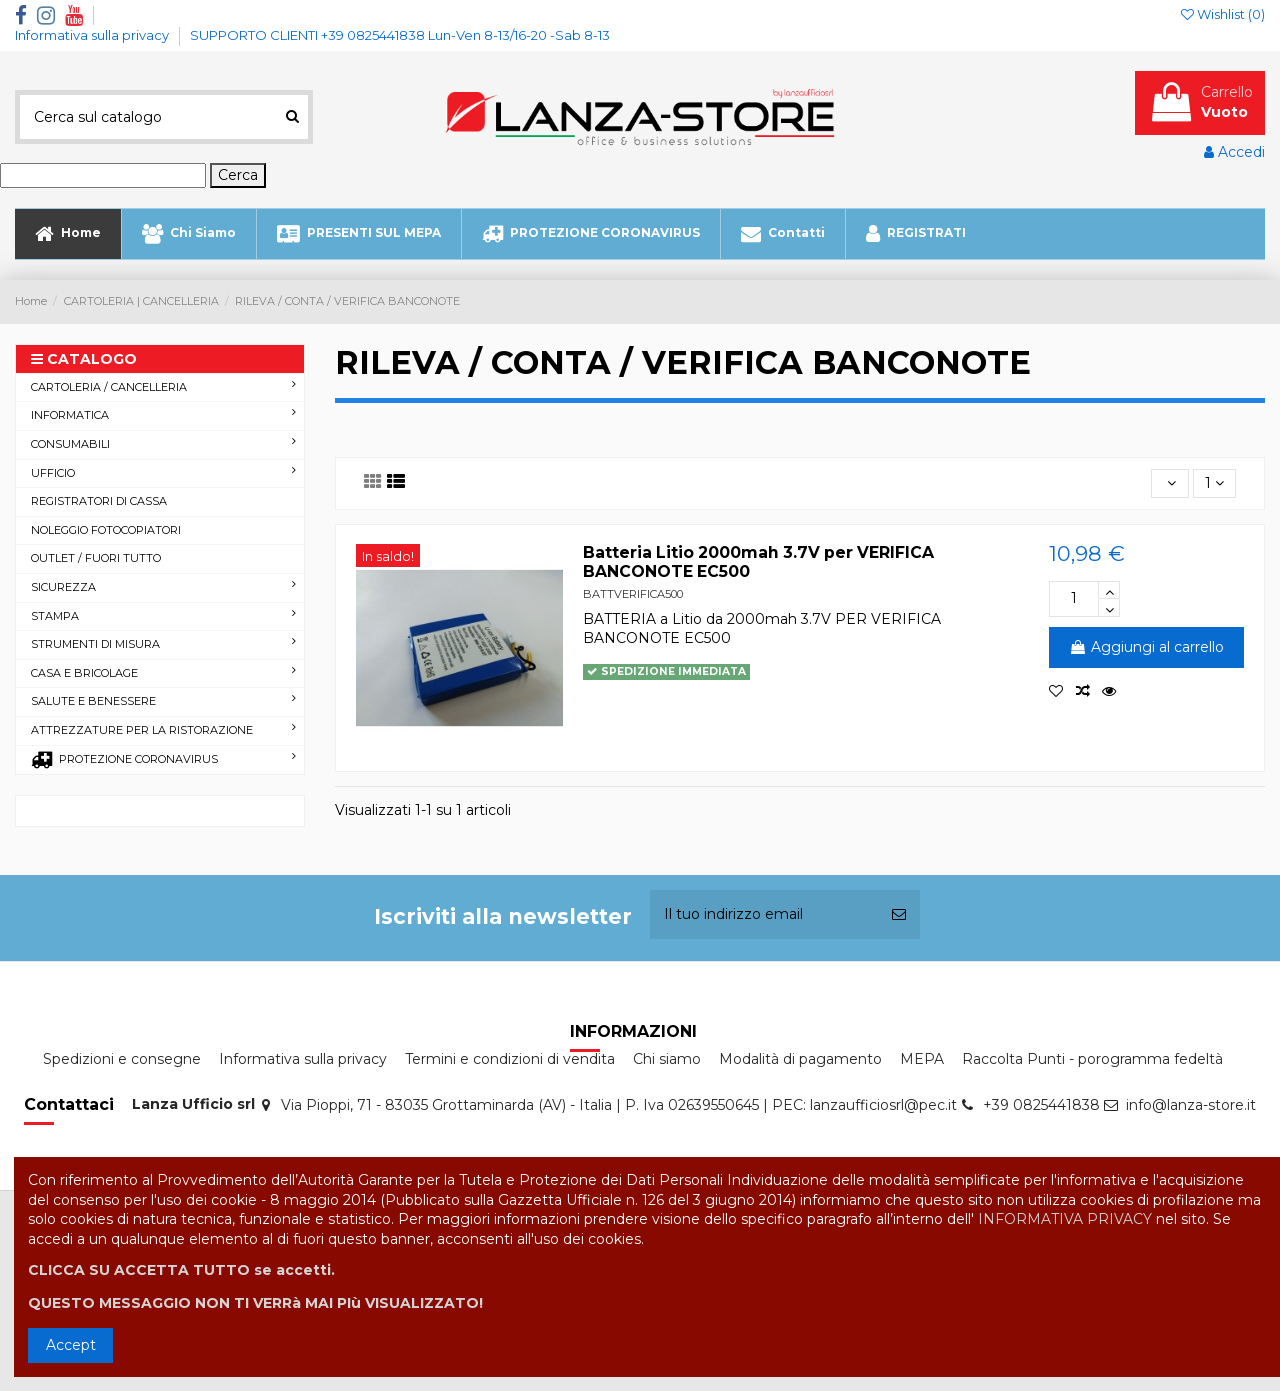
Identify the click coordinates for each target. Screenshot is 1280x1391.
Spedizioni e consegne (122, 1059)
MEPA (922, 1059)
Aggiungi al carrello (1146, 647)
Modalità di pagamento (800, 1059)
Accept (71, 1345)
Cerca (238, 175)
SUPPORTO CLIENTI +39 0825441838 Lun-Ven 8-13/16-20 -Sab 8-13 (400, 35)
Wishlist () (1223, 14)
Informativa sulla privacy (93, 35)
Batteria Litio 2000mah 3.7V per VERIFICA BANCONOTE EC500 (758, 562)
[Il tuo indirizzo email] (764, 914)
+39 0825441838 (1041, 1105)
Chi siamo (667, 1059)
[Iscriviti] (899, 914)
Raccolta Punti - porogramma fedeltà (1092, 1059)
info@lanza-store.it (1191, 1105)
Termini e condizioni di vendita (510, 1059)
